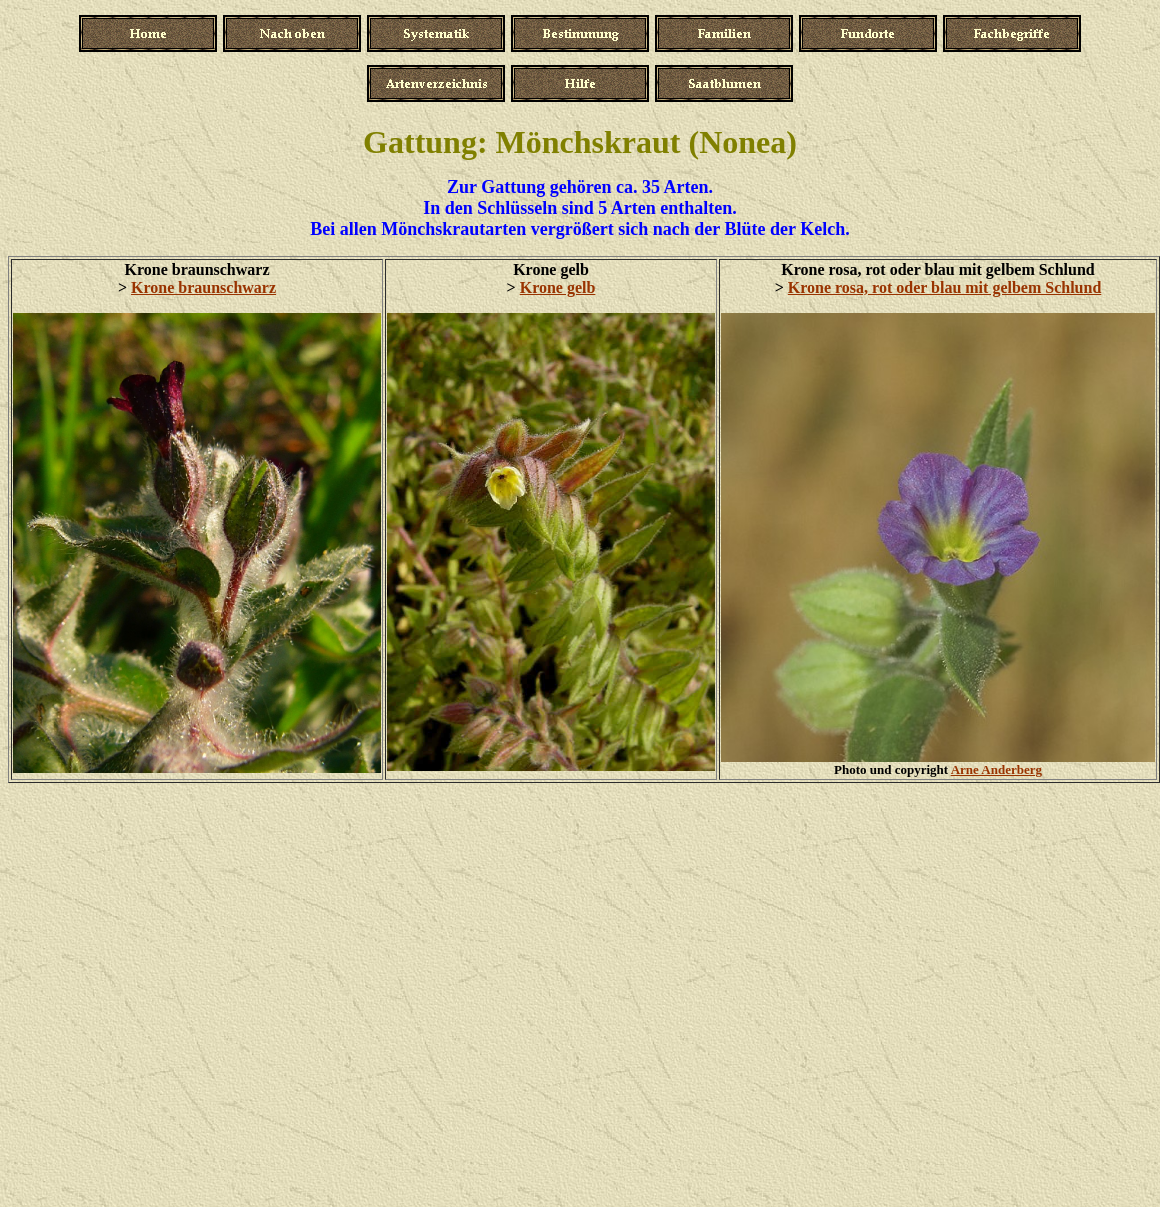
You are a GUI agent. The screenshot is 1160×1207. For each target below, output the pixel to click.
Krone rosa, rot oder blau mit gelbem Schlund (945, 287)
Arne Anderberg (996, 769)
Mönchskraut (588, 142)
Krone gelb (558, 287)
